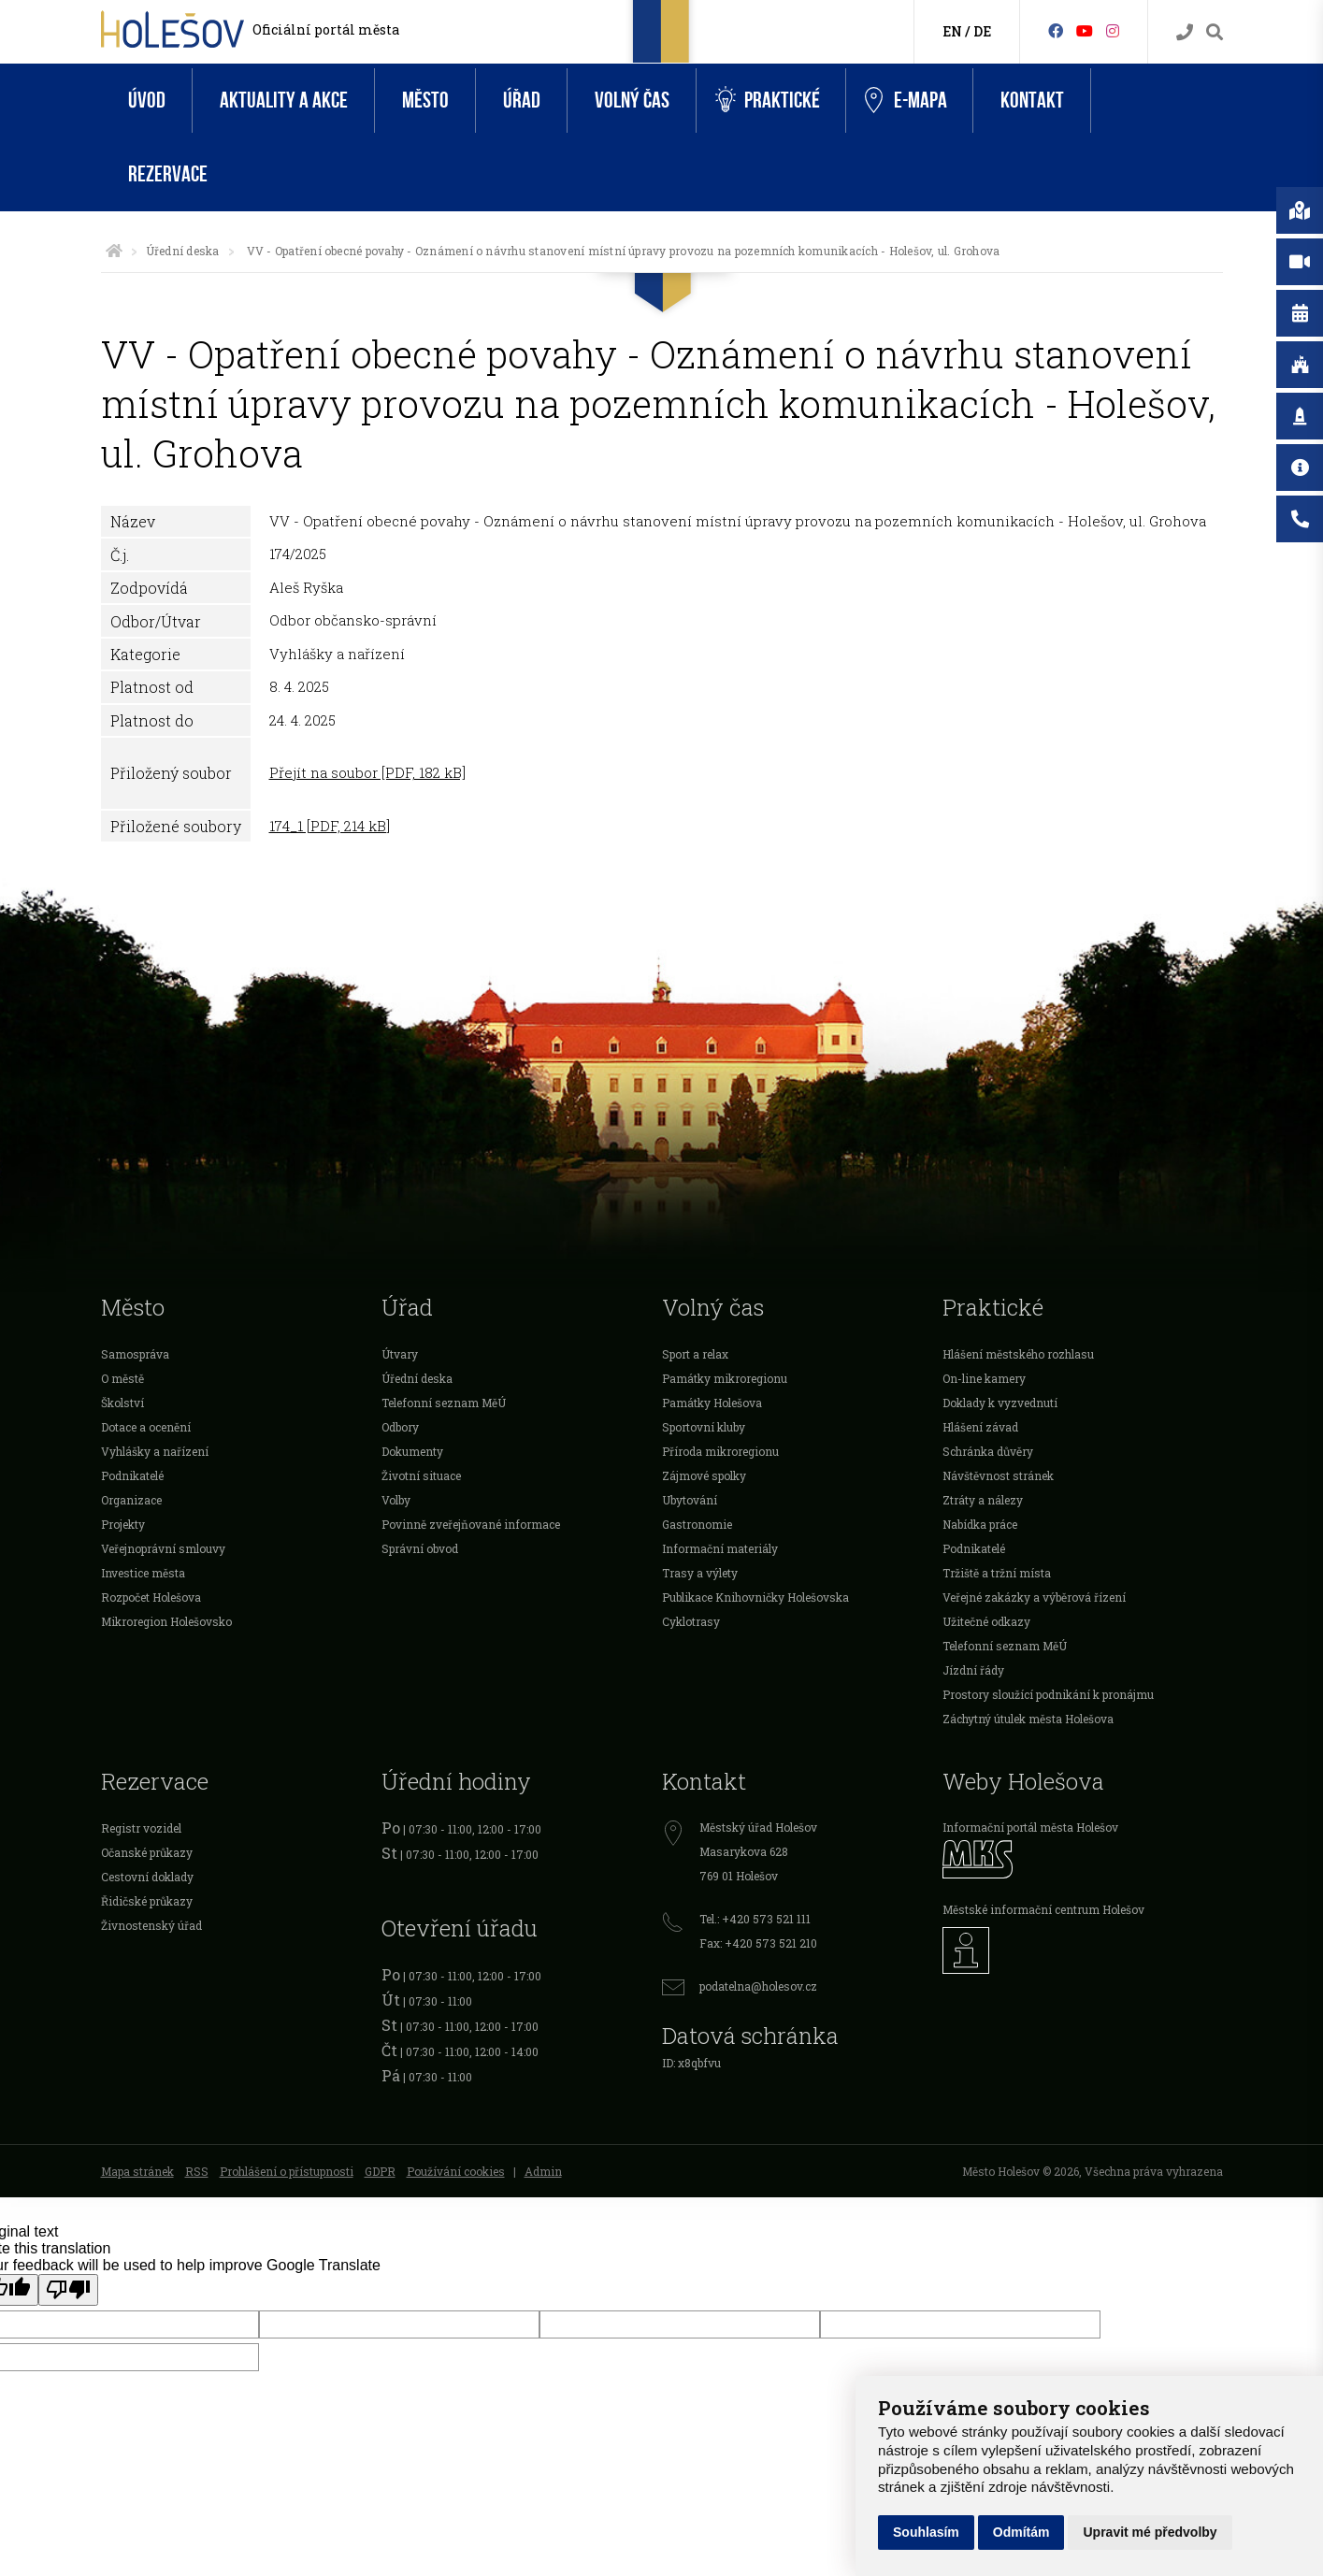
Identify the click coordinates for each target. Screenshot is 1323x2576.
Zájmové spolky (704, 1475)
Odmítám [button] (1021, 2532)
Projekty (123, 1524)
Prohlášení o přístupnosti (286, 2171)
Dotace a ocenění (146, 1426)
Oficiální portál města (325, 29)
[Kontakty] (1184, 32)
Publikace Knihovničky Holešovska (755, 1597)
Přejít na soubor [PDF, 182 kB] (367, 772)
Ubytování (689, 1499)
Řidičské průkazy (147, 1900)
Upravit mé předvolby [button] (1149, 2532)
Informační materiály (720, 1548)
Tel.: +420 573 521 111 (755, 1918)
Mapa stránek (137, 2171)
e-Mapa (906, 101)
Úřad (521, 100)
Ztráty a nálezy (982, 1499)
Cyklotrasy (691, 1621)
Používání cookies (456, 2171)
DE (982, 31)
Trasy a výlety (700, 1572)
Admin (543, 2171)
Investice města (143, 1572)
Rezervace (168, 174)
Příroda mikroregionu (720, 1451)
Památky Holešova (712, 1402)
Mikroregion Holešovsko (166, 1621)
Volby (395, 1499)
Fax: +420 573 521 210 (758, 1943)
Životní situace (421, 1475)
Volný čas (632, 100)
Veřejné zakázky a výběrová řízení (1034, 1597)
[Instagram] (1112, 30)
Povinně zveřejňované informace (470, 1524)
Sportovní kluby (703, 1426)
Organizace (131, 1499)
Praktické (767, 100)
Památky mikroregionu (724, 1378)
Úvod (146, 100)
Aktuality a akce (284, 100)
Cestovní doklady (147, 1876)
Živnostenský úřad (151, 1925)
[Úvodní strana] (114, 250)
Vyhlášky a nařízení (155, 1451)
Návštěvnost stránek (998, 1475)
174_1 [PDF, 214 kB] (329, 825)
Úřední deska (183, 250)
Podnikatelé (132, 1475)
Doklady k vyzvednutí (999, 1402)
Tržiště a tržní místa (996, 1572)
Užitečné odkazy (986, 1621)
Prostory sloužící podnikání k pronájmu (1048, 1694)
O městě (122, 1378)
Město (425, 100)
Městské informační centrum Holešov (1043, 1909)
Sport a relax (695, 1353)
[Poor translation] (68, 2290)
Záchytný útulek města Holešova (1028, 1718)
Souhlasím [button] (926, 2532)
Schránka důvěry (987, 1451)
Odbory (400, 1426)
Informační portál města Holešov (1030, 1827)
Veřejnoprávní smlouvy (163, 1548)
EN (952, 31)
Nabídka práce (979, 1524)
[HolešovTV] (1084, 30)
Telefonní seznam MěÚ (443, 1402)
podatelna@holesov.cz (758, 1986)
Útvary (399, 1353)
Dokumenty (412, 1451)
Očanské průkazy (147, 1852)
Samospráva (135, 1353)
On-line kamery (984, 1378)
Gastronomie (697, 1524)
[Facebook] (1055, 30)
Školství (122, 1402)
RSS (197, 2171)
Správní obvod (419, 1548)
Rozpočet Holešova (151, 1597)
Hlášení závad (980, 1426)
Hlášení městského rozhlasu (1018, 1353)
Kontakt (1032, 100)
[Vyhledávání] (1214, 32)
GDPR (380, 2171)
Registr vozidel (141, 1827)
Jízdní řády (973, 1669)
